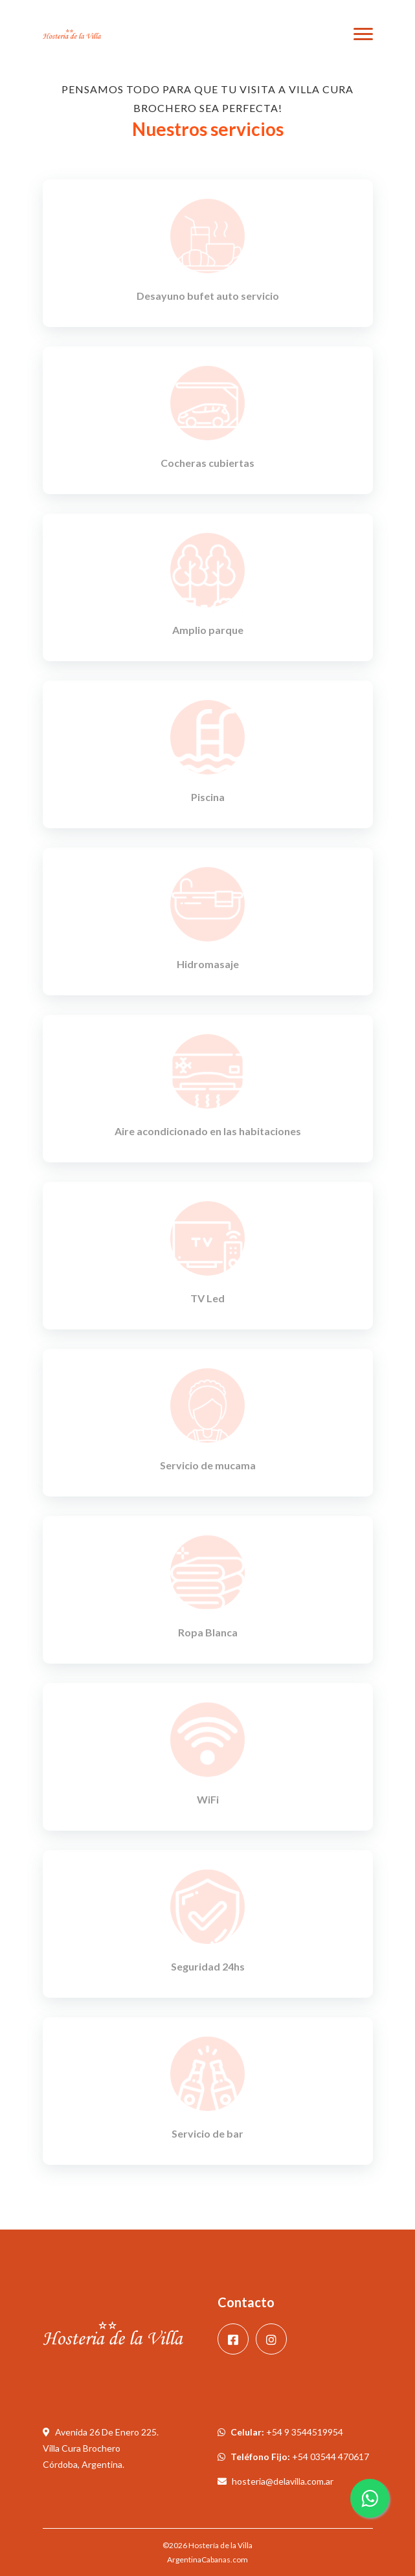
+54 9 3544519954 (304, 2431)
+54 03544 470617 (330, 2456)
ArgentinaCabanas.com (207, 2559)
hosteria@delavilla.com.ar (282, 2481)
